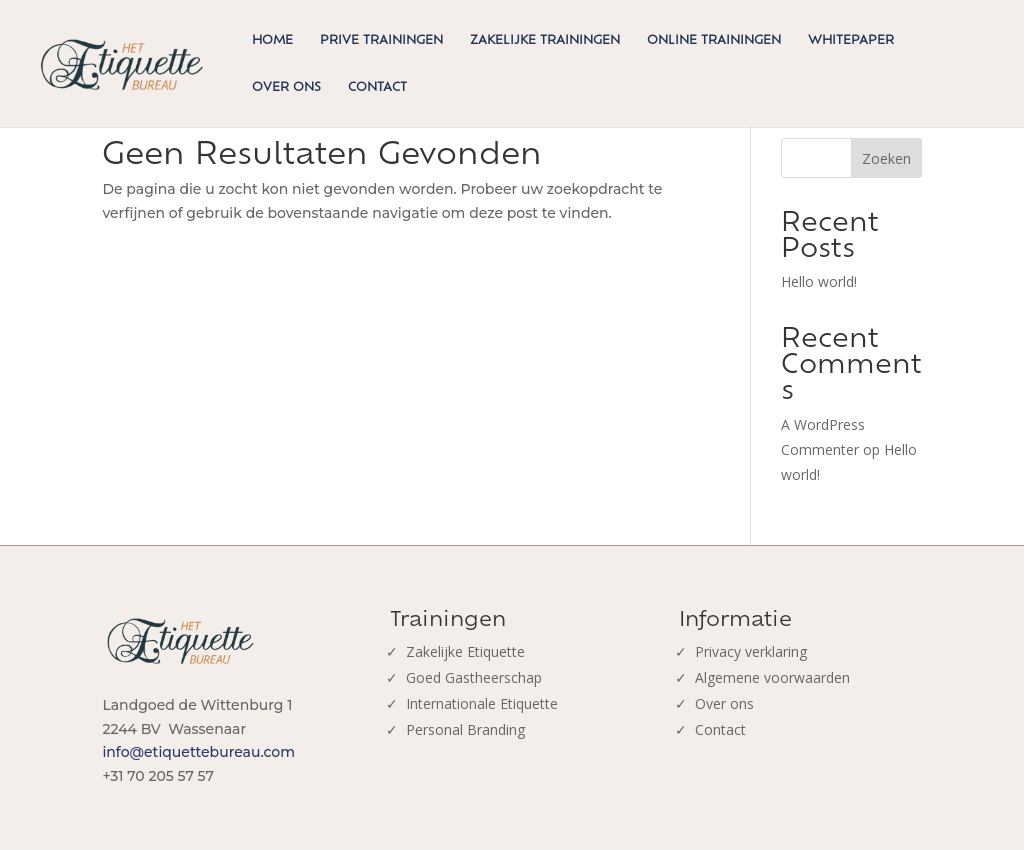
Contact (377, 87)
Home (272, 40)
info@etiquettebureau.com (198, 752)
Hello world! (819, 281)
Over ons (286, 87)
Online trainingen (714, 40)
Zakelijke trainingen (545, 40)
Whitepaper (851, 40)
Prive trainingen (381, 40)
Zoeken (886, 158)
